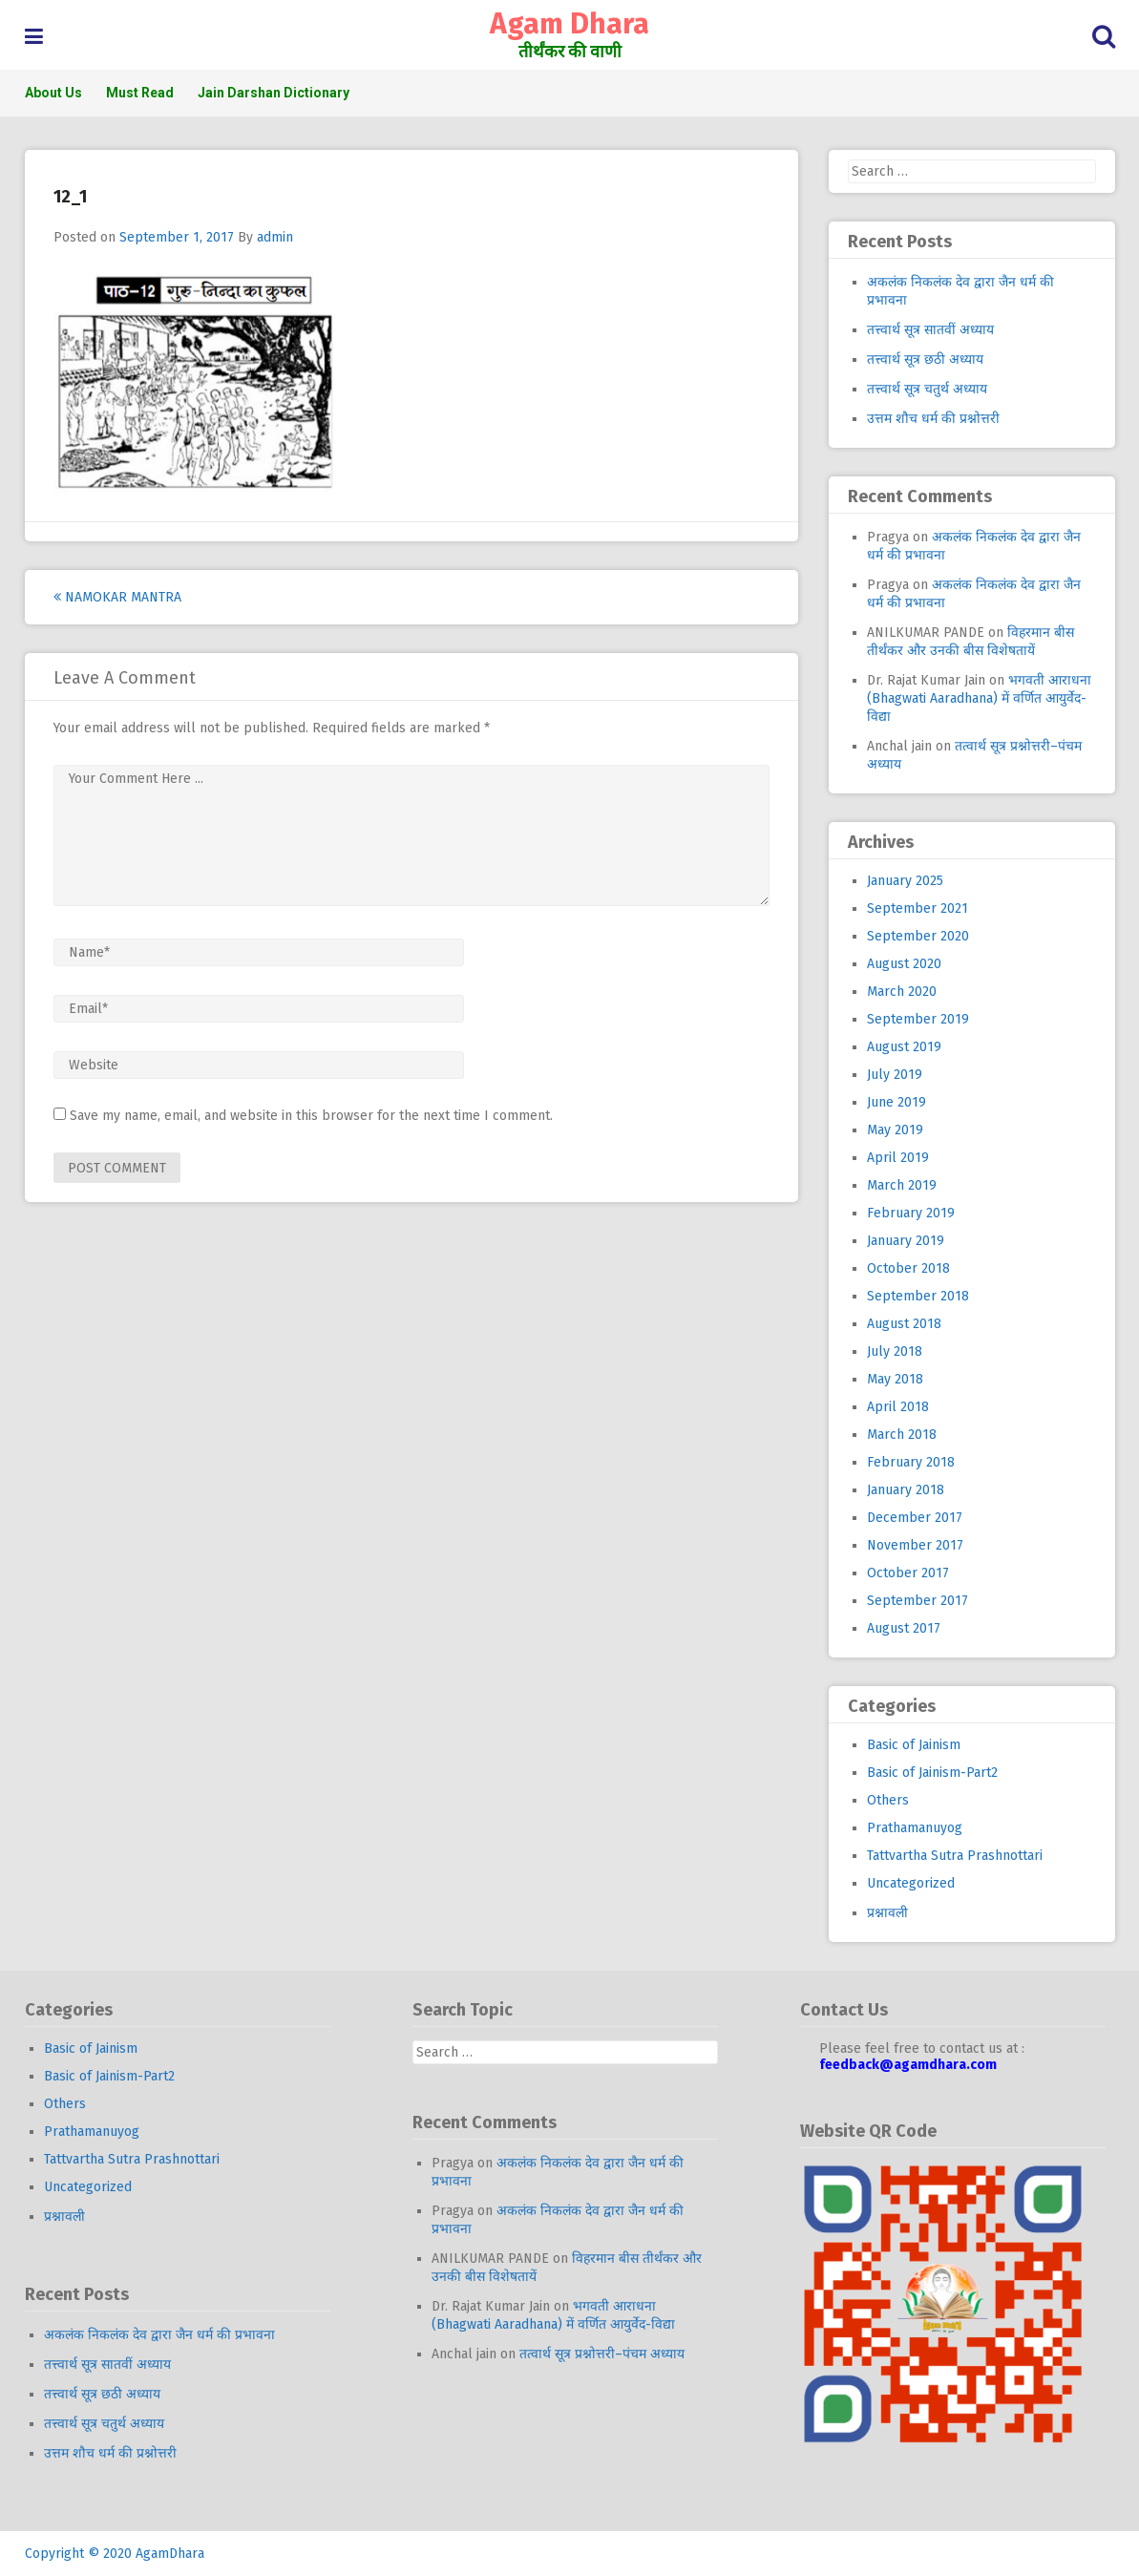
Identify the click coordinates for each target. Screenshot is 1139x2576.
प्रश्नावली (887, 1913)
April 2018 (898, 1407)
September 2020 (918, 936)
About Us (53, 92)
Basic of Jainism (913, 1745)
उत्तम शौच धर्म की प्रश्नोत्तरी (933, 419)
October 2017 (908, 1573)
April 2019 (898, 1158)
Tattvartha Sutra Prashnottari (955, 1856)
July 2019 (894, 1074)
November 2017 (915, 1545)
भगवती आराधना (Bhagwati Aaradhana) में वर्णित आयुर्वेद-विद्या (979, 698)
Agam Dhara (569, 24)
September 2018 (918, 1296)
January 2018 (905, 1490)
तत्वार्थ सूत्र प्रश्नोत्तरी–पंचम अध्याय (602, 2354)
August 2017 (903, 1628)
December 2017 (914, 1518)
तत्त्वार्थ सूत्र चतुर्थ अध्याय (927, 389)
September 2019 (918, 1019)
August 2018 (904, 1324)
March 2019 (902, 1185)
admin (275, 237)
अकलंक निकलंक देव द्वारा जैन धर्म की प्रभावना (159, 2335)
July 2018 (894, 1351)
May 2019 (895, 1130)
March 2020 (902, 991)
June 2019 (896, 1102)
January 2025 (905, 881)
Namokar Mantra (117, 597)
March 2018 (902, 1434)
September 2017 (917, 1601)
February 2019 (911, 1213)
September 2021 (917, 908)
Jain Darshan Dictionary (273, 92)
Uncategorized (911, 1883)
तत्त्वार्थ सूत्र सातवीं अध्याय (930, 330)
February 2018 (911, 1462)
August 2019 (904, 1047)
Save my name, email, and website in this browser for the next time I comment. (311, 1116)
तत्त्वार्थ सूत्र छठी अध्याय (925, 359)
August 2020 (904, 964)
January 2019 (905, 1241)
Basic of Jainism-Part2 (932, 1772)
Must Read (140, 92)
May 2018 (895, 1379)
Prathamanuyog (914, 1828)
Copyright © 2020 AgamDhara (114, 2553)
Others (888, 1800)
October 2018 (908, 1268)
